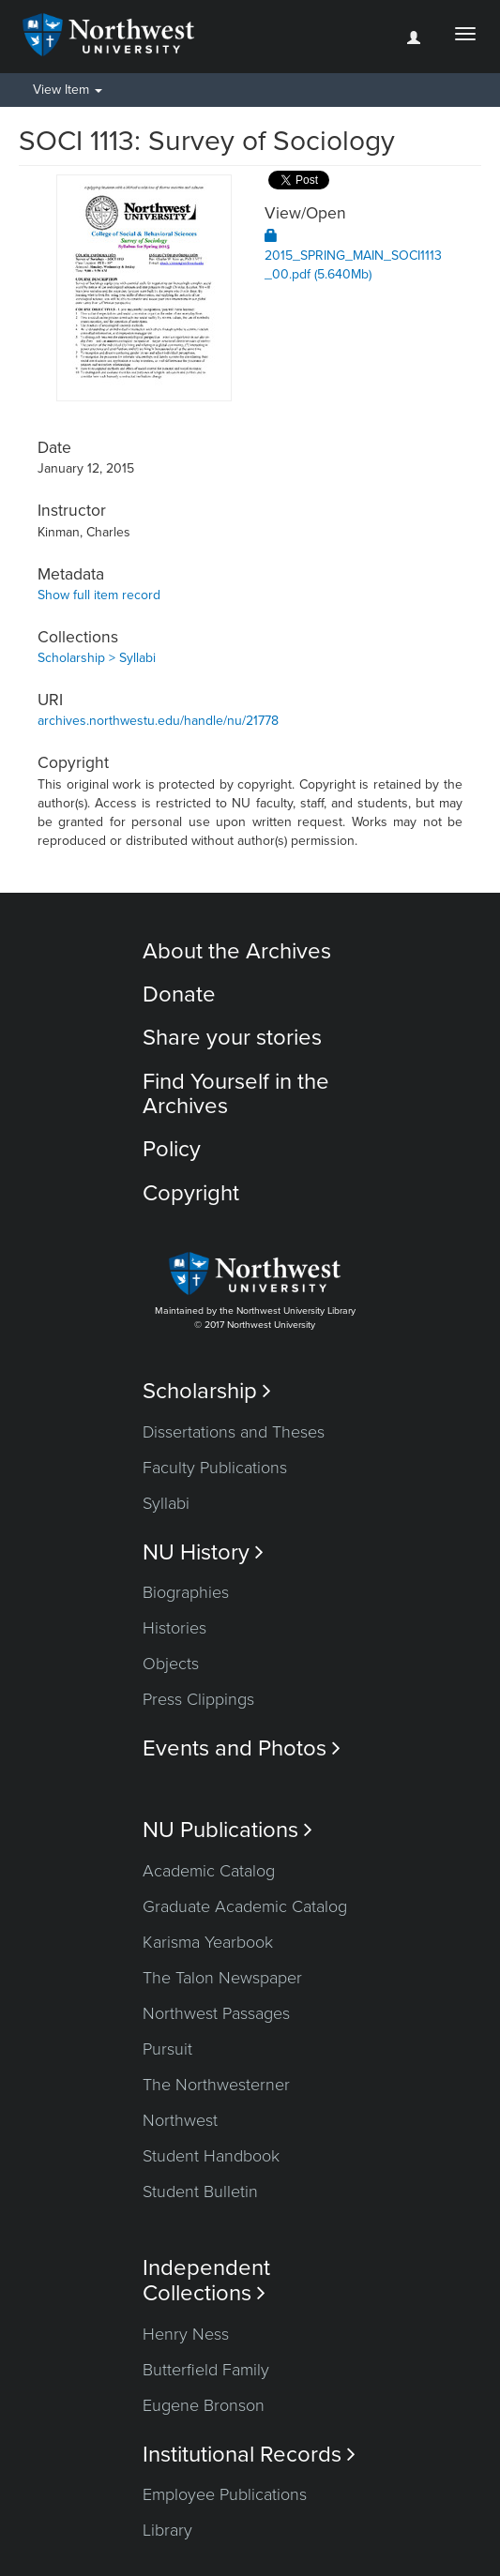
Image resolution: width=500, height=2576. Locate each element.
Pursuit (167, 2049)
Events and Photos (242, 1748)
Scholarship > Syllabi (97, 658)
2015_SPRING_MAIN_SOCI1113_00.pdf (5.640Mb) (353, 255)
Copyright (191, 1193)
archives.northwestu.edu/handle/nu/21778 (158, 721)
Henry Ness (186, 2334)
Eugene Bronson (204, 2405)
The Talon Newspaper (222, 1977)
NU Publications (227, 1830)
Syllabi (166, 1503)
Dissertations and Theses (234, 1432)
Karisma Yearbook (208, 1942)
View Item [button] (67, 90)
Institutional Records (249, 2454)
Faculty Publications (215, 1467)
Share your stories (232, 1037)
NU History (203, 1552)
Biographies (186, 1592)
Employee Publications (225, 2494)
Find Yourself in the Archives (236, 1094)
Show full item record (99, 595)
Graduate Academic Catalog (245, 1906)
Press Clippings (198, 1699)
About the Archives (237, 951)
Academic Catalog (209, 1870)
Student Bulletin (200, 2191)
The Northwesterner (216, 2084)
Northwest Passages (216, 2013)
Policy (172, 1149)
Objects (171, 1663)
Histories (174, 1628)
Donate (179, 994)
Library (167, 2530)
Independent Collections (206, 2280)
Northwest (180, 2120)
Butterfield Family (206, 2369)
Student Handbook (211, 2156)
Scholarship (207, 1391)
